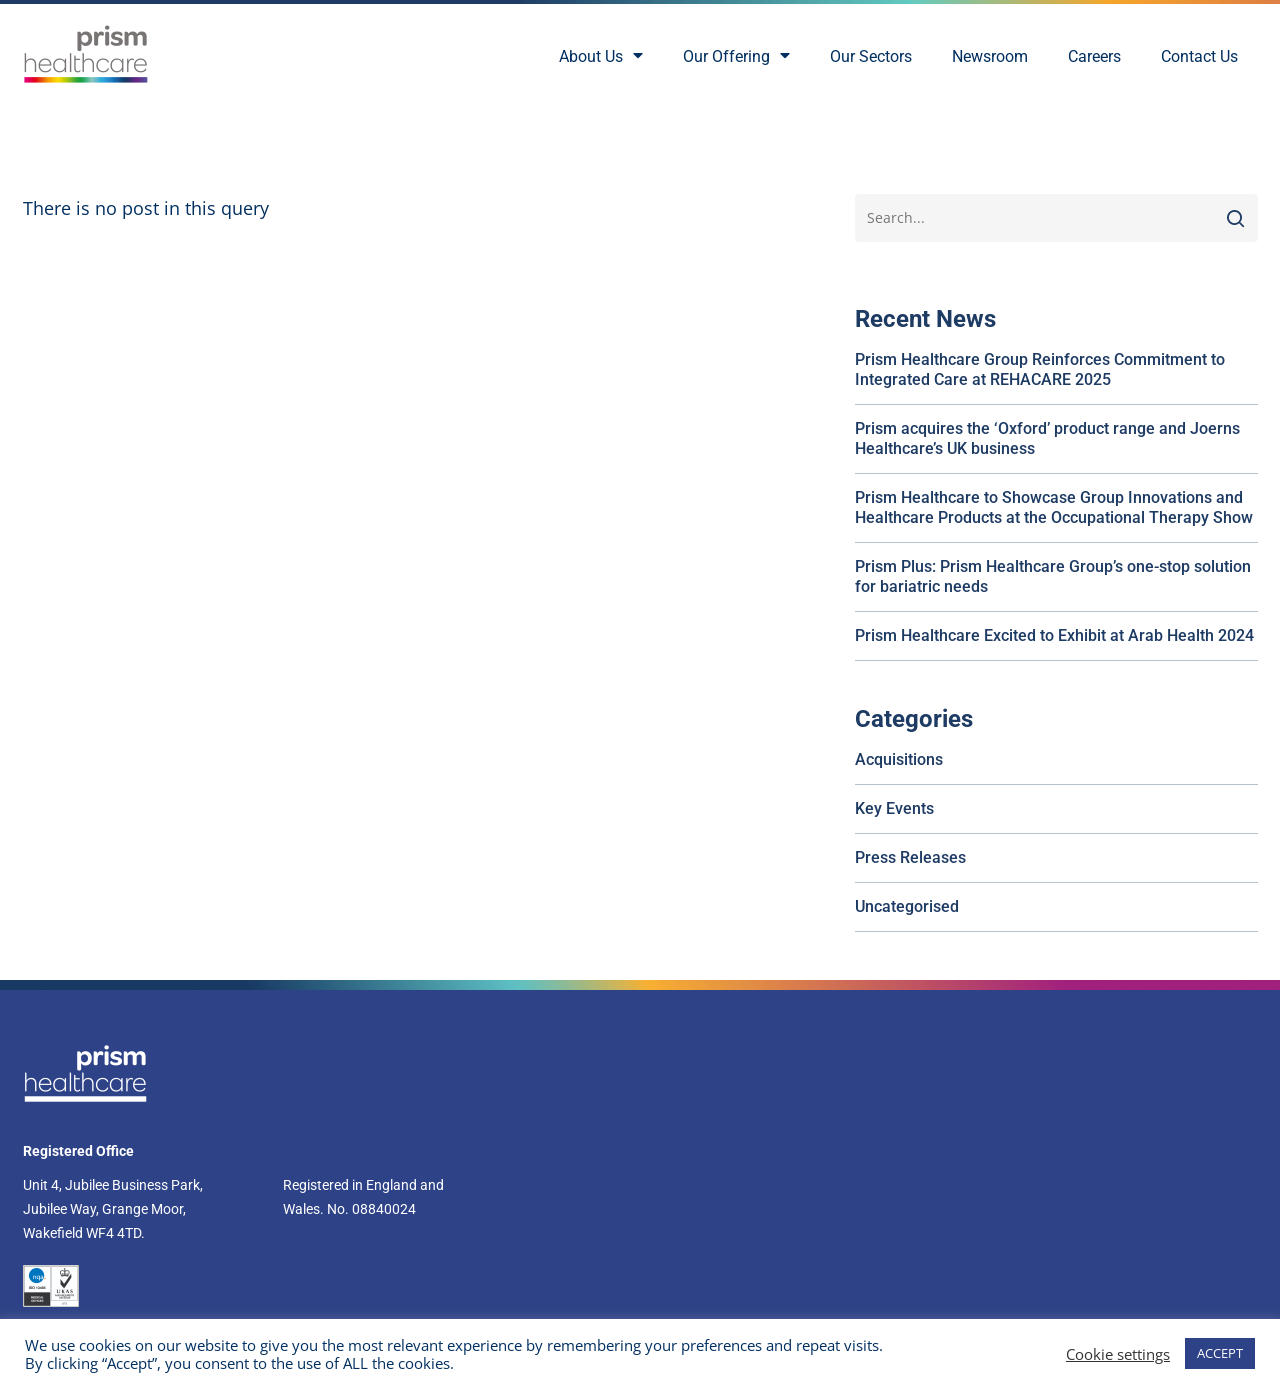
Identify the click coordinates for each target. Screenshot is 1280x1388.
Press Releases (910, 857)
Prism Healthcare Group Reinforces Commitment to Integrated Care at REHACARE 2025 (1040, 369)
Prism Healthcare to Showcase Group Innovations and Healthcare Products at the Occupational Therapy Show (1054, 507)
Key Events (894, 808)
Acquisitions (899, 759)
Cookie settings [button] (1118, 1354)
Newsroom (990, 56)
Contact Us (1199, 56)
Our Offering (736, 57)
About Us (601, 57)
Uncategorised (907, 906)
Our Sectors (871, 56)
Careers (1094, 56)
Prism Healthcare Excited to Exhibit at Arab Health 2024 (1054, 635)
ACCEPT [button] (1220, 1353)
